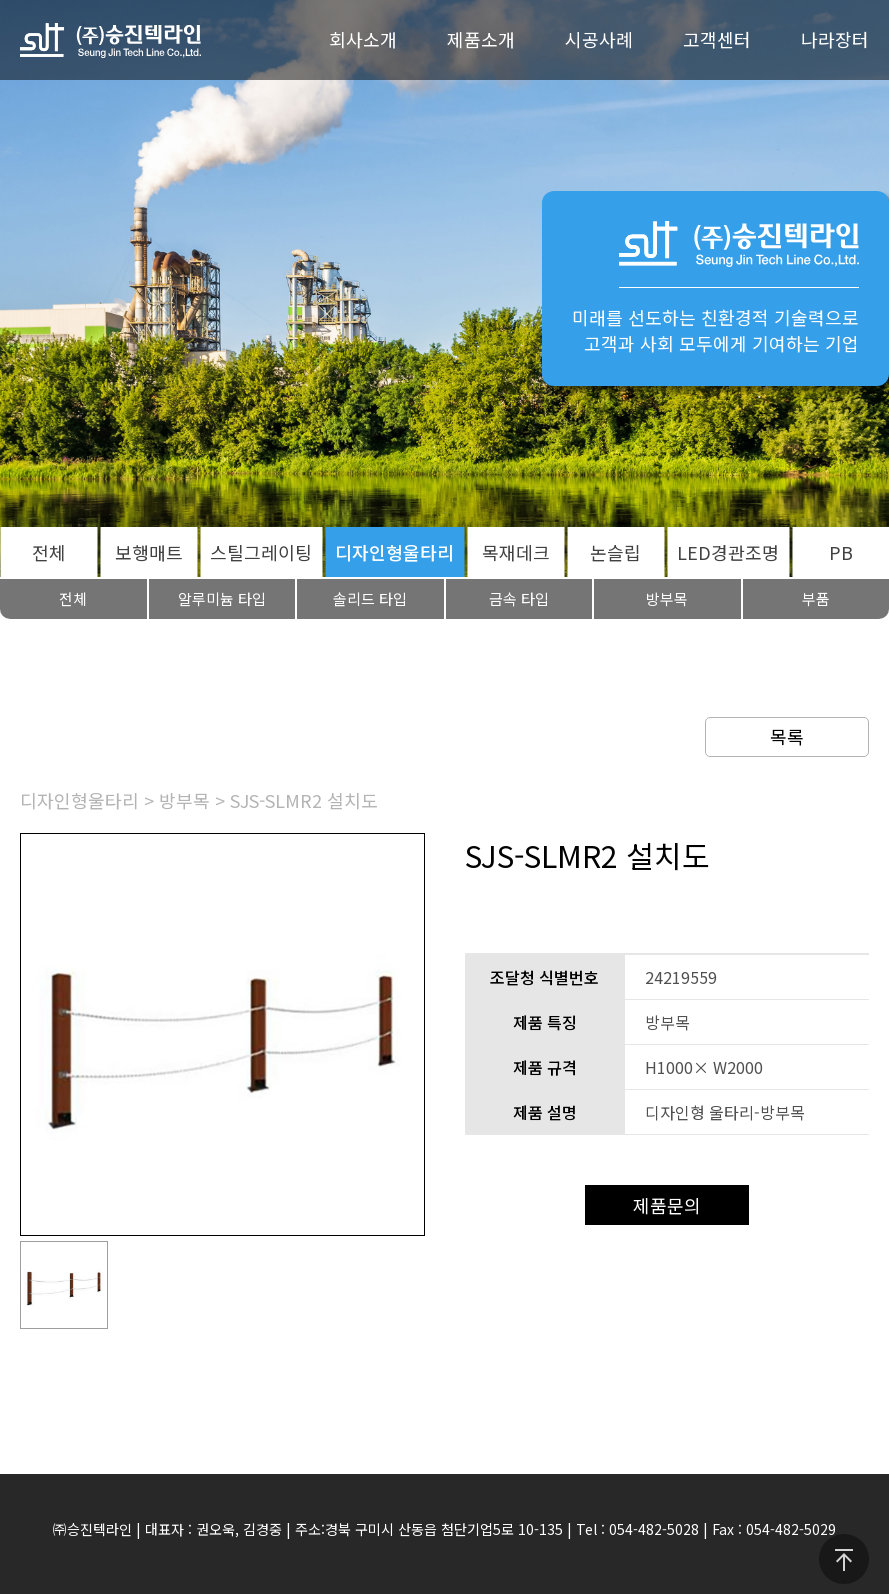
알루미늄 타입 (222, 598)
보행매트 (149, 552)
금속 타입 (519, 598)
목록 (787, 736)
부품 (816, 598)
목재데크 (516, 552)
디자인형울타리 (394, 552)
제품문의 (667, 1205)
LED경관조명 (728, 552)
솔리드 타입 (370, 598)
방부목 (667, 598)
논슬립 (615, 552)
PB (841, 552)
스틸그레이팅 (261, 552)
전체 (49, 552)
